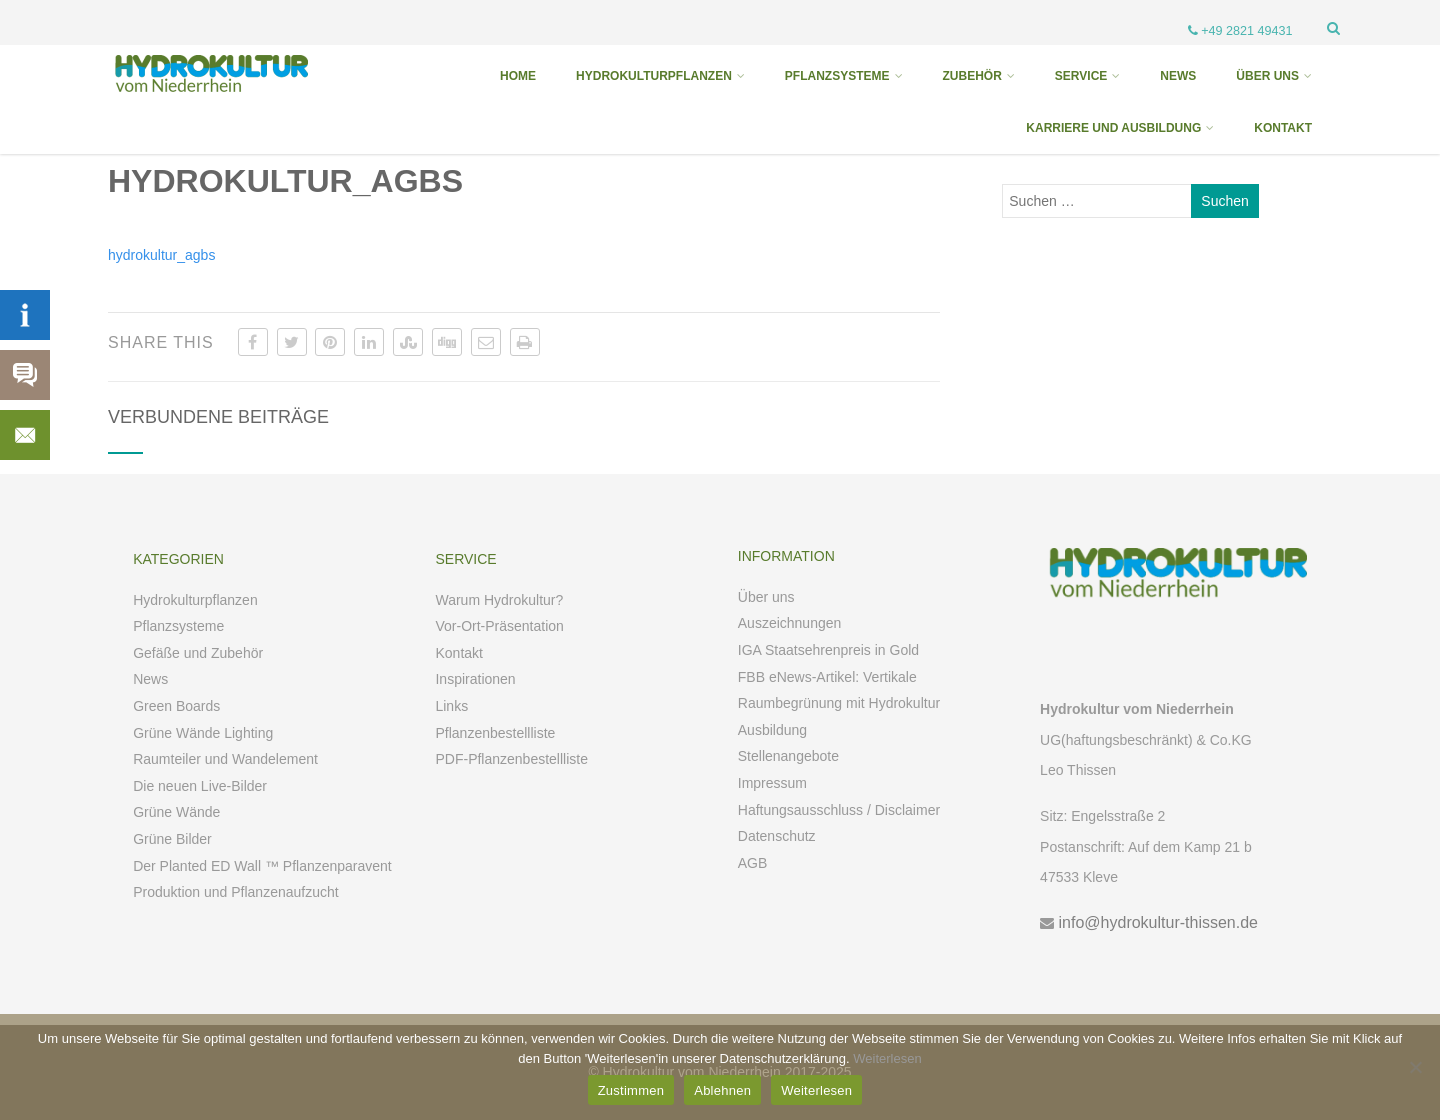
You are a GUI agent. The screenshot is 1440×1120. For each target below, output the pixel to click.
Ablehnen (722, 1090)
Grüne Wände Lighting (203, 733)
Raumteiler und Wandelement (225, 759)
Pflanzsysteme (178, 626)
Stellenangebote (788, 756)
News (150, 679)
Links (451, 706)
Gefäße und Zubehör (198, 653)
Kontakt (458, 653)
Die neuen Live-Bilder (200, 786)
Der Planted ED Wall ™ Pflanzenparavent (262, 866)
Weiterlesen (887, 1058)
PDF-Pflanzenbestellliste (511, 759)
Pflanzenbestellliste (495, 733)
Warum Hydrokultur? (499, 600)
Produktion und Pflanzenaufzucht (235, 892)
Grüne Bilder (172, 839)
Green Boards (176, 706)
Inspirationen (475, 679)
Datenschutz (777, 836)
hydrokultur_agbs (161, 255)
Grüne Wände (176, 812)
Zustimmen (631, 1090)
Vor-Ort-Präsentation (499, 626)
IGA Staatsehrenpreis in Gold (828, 650)
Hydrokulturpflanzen (195, 600)
